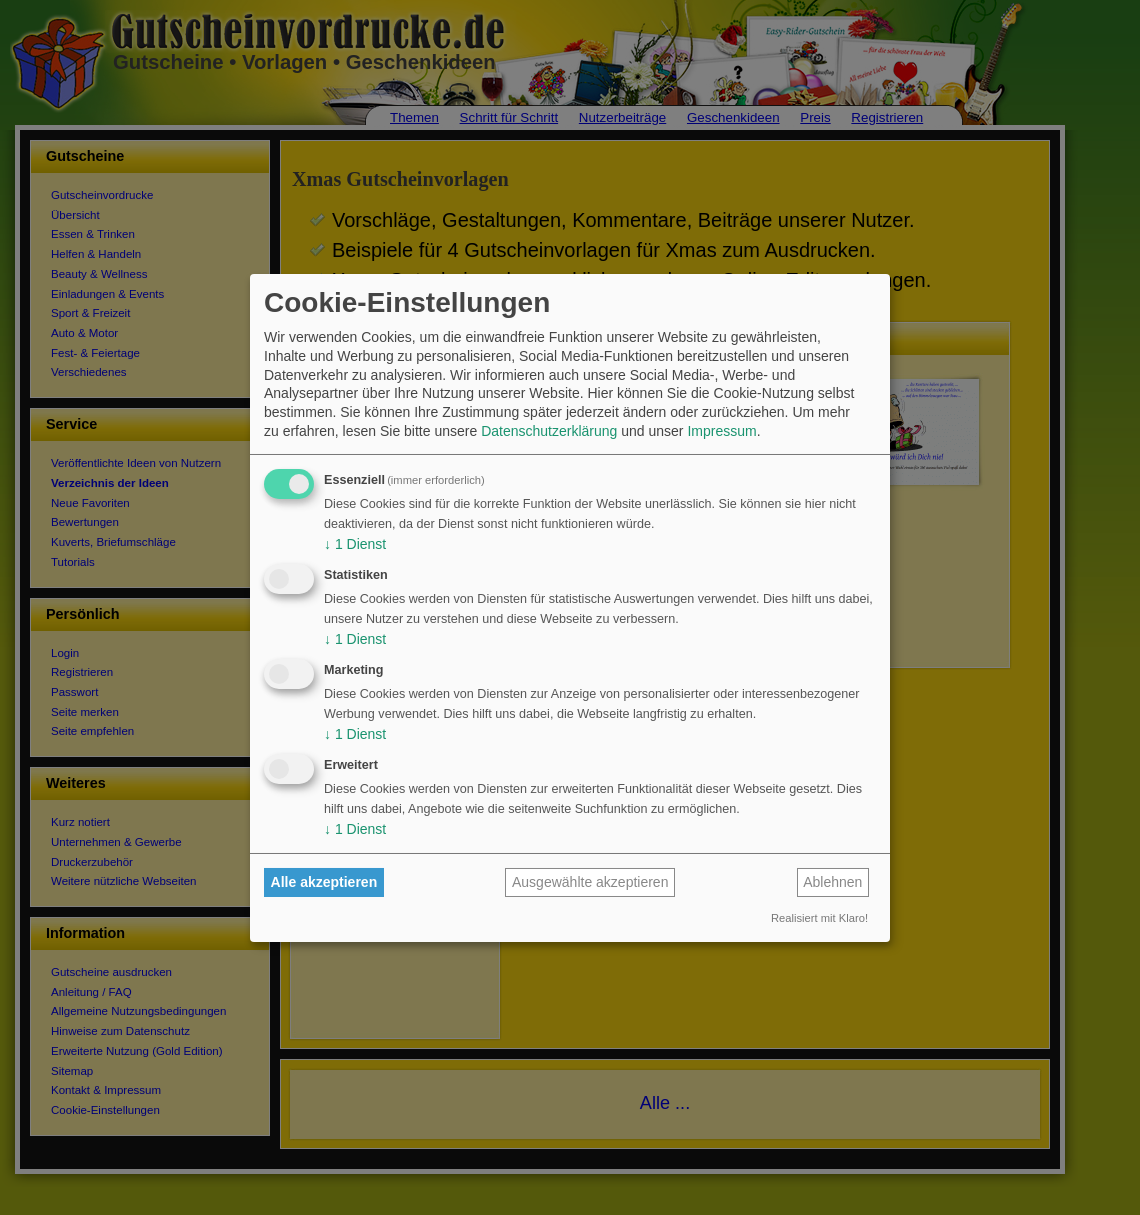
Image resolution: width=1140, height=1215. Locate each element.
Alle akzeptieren (324, 882)
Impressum (721, 431)
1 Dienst (355, 544)
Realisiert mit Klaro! (819, 918)
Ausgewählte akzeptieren (590, 882)
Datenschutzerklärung (549, 431)
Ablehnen (832, 882)
